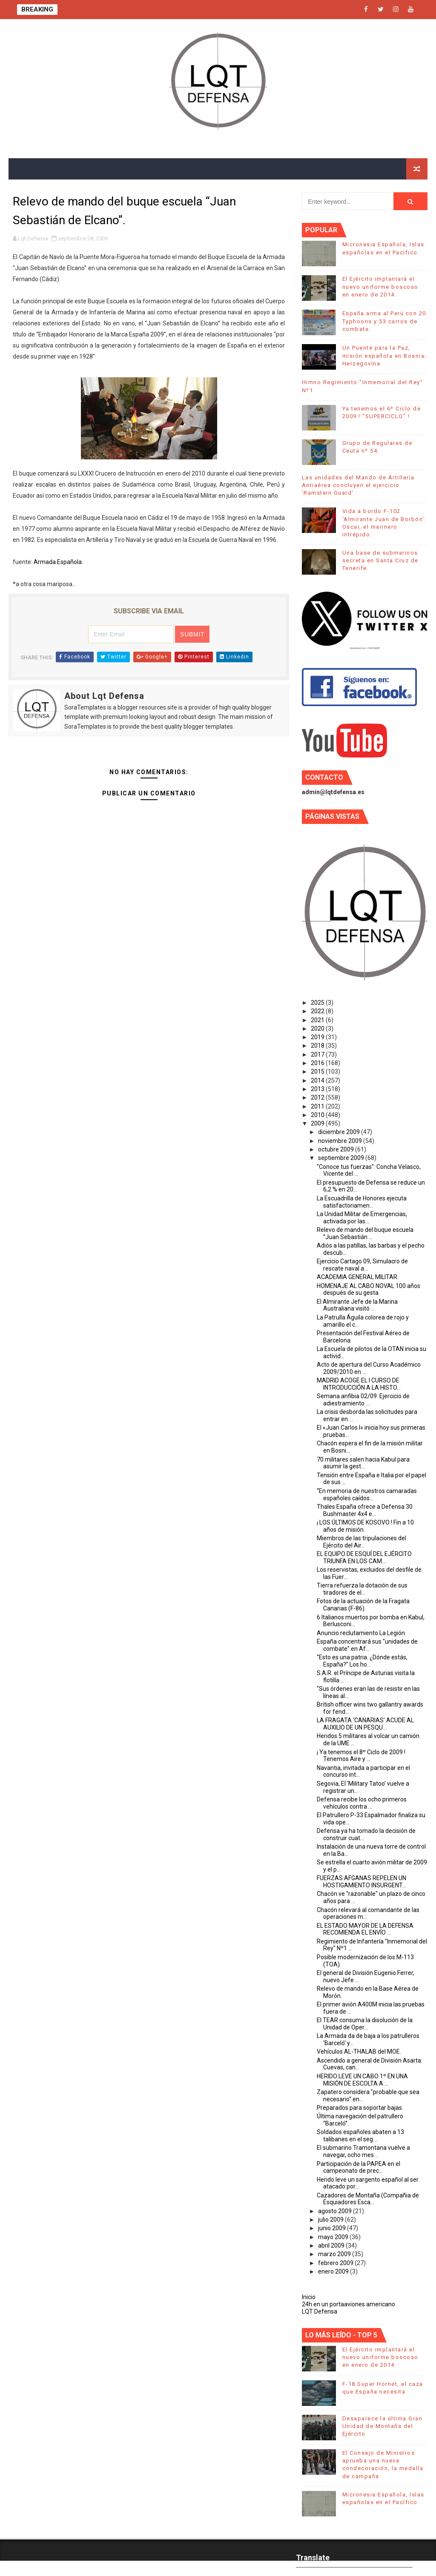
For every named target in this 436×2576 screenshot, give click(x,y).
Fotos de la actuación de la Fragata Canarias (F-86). (363, 1605)
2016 (318, 1063)
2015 (318, 1071)
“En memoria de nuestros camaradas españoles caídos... (367, 1494)
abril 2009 (332, 2245)
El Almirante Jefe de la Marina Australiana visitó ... (357, 1305)
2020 (318, 1028)
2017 (318, 1054)
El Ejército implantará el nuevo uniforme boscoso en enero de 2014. (380, 286)
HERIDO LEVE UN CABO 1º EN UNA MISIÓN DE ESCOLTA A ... (362, 2080)
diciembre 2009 (339, 1131)
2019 (318, 1037)
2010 (318, 1114)
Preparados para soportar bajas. (360, 2107)
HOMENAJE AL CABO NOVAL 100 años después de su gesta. (368, 1289)
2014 (318, 1080)
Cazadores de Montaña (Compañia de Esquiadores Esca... (368, 2199)
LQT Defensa (319, 2311)
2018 (318, 1045)
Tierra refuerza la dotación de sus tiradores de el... (362, 1589)
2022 (318, 1011)
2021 (318, 1020)
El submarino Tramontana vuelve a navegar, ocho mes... (363, 2151)
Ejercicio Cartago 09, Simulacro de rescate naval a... (362, 1265)
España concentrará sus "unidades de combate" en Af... (367, 1645)
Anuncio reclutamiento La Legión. (361, 1633)
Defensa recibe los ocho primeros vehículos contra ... (362, 1803)
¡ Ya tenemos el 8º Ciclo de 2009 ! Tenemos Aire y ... (361, 1756)
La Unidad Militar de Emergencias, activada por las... (362, 1218)
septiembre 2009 (341, 1157)
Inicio (309, 2297)
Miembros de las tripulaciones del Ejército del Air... (361, 1542)
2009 (318, 1123)
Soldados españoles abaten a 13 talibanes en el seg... (360, 2136)
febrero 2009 (336, 2263)
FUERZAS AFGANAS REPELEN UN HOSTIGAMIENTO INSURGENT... (361, 1882)
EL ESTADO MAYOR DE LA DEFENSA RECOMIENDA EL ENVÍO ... (365, 1929)
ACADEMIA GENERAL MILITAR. (358, 1277)
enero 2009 (334, 2271)
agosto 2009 (335, 2211)
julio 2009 (331, 2219)
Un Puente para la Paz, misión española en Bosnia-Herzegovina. (384, 355)
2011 (318, 1106)
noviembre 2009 (340, 1140)
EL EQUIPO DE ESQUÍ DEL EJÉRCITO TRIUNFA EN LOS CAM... (364, 1557)
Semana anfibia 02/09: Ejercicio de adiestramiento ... (363, 1400)
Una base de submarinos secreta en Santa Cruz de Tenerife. (380, 560)
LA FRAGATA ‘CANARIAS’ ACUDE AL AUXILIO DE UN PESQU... (365, 1724)
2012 (318, 1097)
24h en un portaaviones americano (348, 2304)
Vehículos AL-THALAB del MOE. (359, 2051)
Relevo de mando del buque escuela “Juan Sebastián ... (365, 1233)
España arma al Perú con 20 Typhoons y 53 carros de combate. (384, 321)
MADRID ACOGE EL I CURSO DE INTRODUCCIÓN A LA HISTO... (359, 1384)
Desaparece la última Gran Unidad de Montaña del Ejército (382, 2426)
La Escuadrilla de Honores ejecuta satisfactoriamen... (362, 1202)
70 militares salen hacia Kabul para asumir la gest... (363, 1463)
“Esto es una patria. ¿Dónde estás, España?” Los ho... (362, 1661)
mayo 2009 (334, 2237)
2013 (318, 1089)
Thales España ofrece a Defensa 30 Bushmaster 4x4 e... (365, 1510)
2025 (318, 1002)
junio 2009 (332, 2228)
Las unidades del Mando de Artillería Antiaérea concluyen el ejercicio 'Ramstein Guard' (358, 485)
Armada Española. (58, 562)
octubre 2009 (336, 1149)
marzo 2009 (335, 2254)
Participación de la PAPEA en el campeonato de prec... (358, 2167)
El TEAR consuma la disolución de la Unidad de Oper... (365, 2024)
